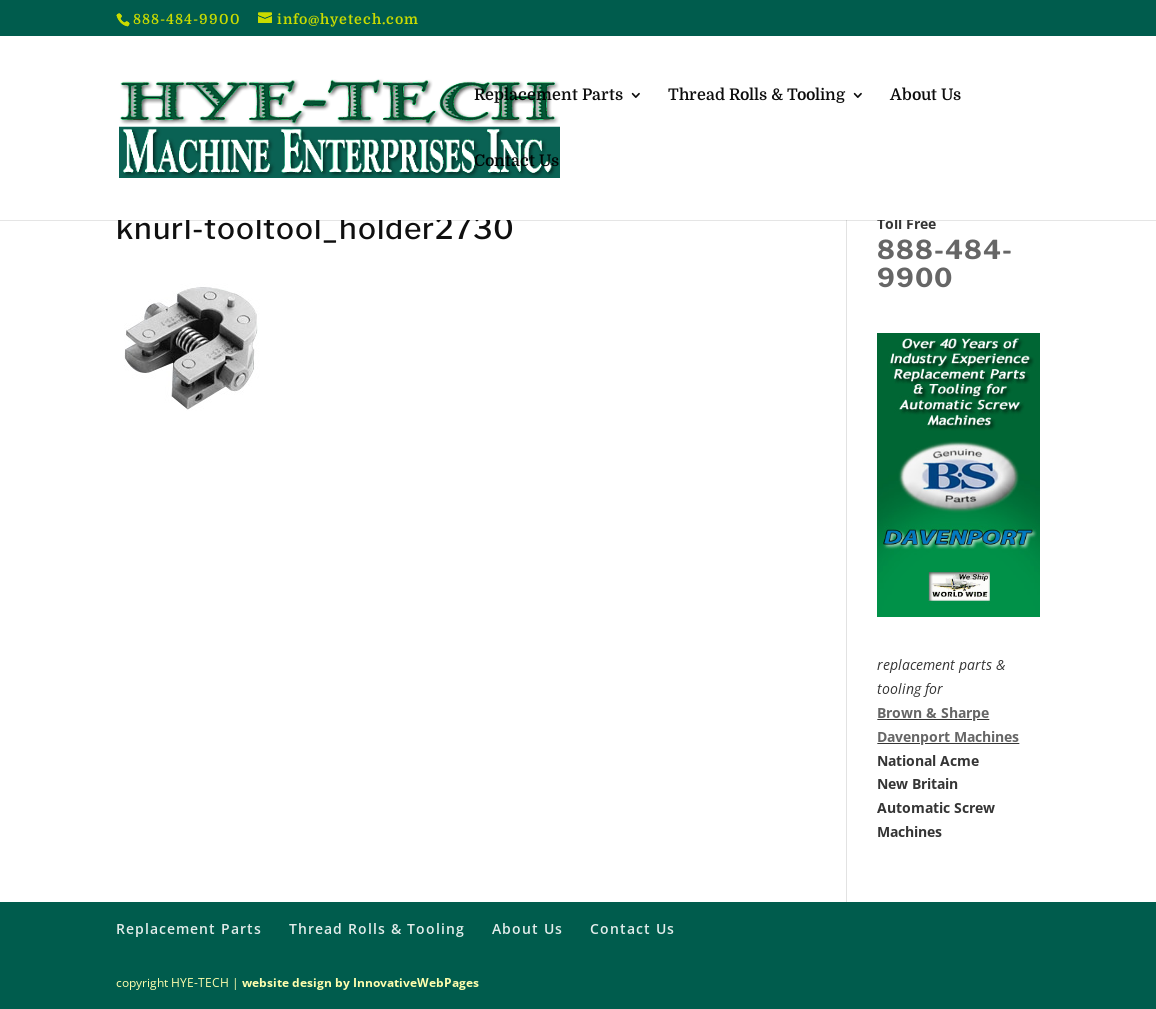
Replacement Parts (548, 96)
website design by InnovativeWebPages (360, 982)
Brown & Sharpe (933, 712)
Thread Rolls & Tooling (756, 96)
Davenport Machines (948, 736)
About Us (925, 96)
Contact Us (516, 162)
